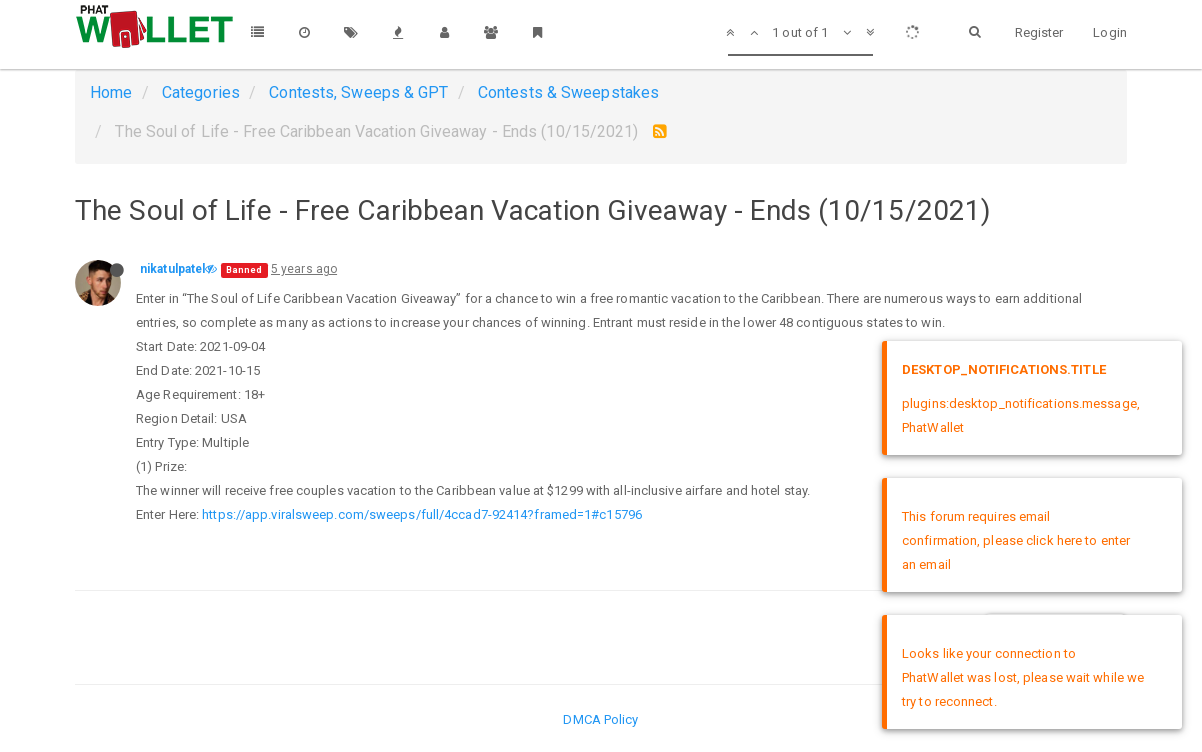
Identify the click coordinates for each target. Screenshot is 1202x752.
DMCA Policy (600, 719)
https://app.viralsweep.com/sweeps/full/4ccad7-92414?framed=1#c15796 (422, 514)
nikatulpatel (172, 269)
